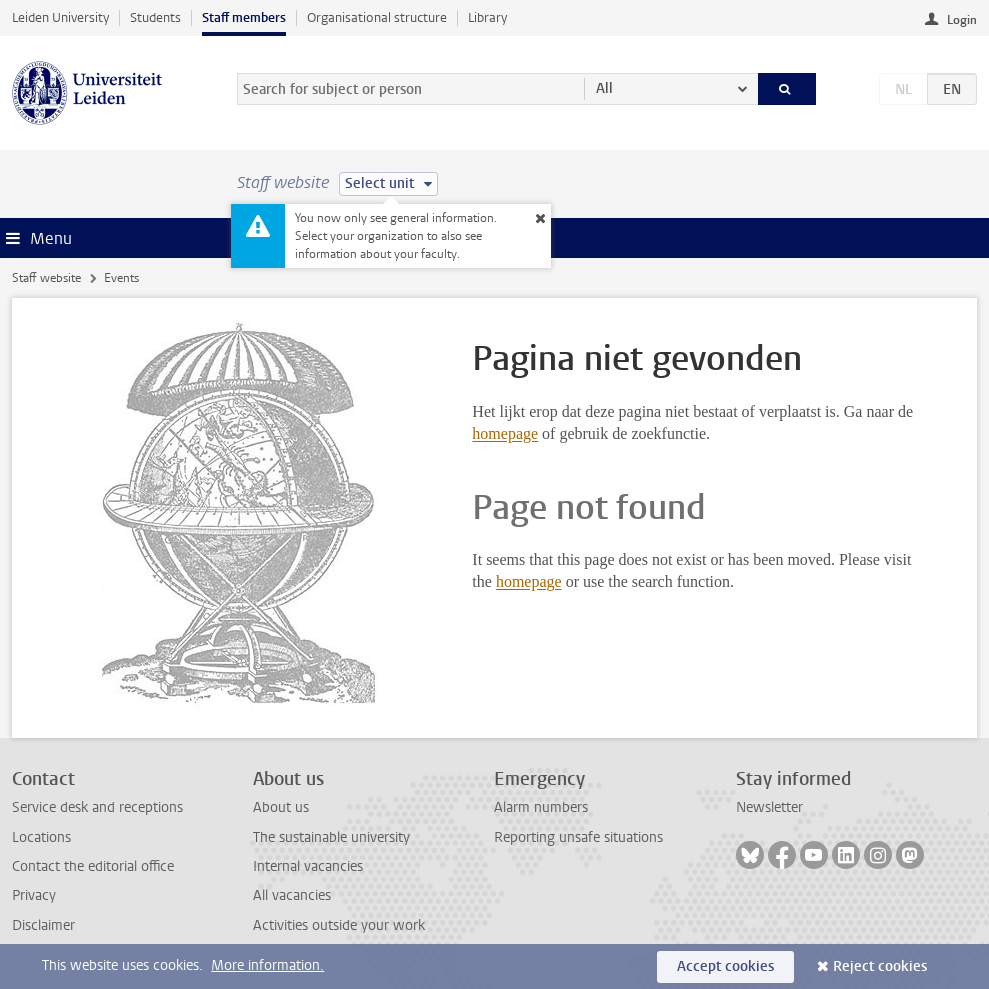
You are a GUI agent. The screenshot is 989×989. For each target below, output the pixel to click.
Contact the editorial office (93, 866)
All (604, 88)
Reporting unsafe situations (578, 837)
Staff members (244, 17)
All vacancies (292, 895)
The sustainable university (331, 837)
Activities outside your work (339, 925)
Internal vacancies (308, 866)
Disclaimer (43, 925)
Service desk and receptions (97, 807)
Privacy (34, 895)
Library (487, 17)
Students (155, 17)
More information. (267, 965)
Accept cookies (725, 966)
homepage (505, 433)
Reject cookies (880, 966)
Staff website (46, 278)
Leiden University (60, 17)
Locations (41, 837)
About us (281, 807)
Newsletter (769, 807)
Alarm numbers (541, 807)
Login (962, 20)
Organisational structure (377, 17)
